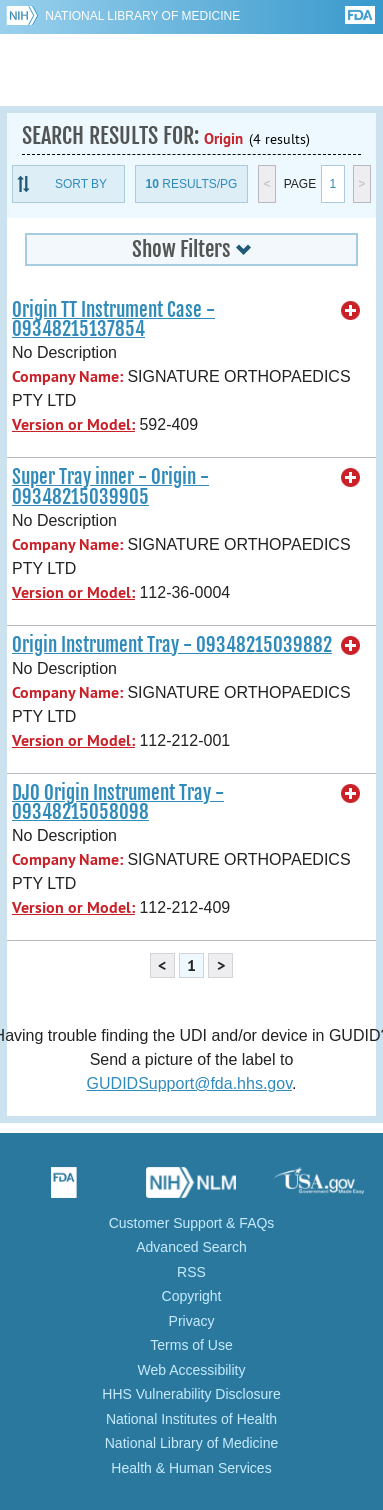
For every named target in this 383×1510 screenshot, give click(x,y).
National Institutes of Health (191, 1419)
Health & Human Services (191, 1468)
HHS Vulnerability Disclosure (191, 1394)
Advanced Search (191, 1247)
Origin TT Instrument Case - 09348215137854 (113, 319)
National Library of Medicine (142, 16)
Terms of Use (191, 1345)
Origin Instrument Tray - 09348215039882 (172, 645)
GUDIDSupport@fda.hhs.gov (189, 1083)
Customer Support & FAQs (192, 1223)
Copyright (192, 1296)
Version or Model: (73, 424)
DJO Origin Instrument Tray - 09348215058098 (118, 802)
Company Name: (67, 376)
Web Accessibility (192, 1370)
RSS (191, 1272)
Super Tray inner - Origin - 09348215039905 (110, 486)
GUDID (191, 70)
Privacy (192, 1321)
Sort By (81, 184)
